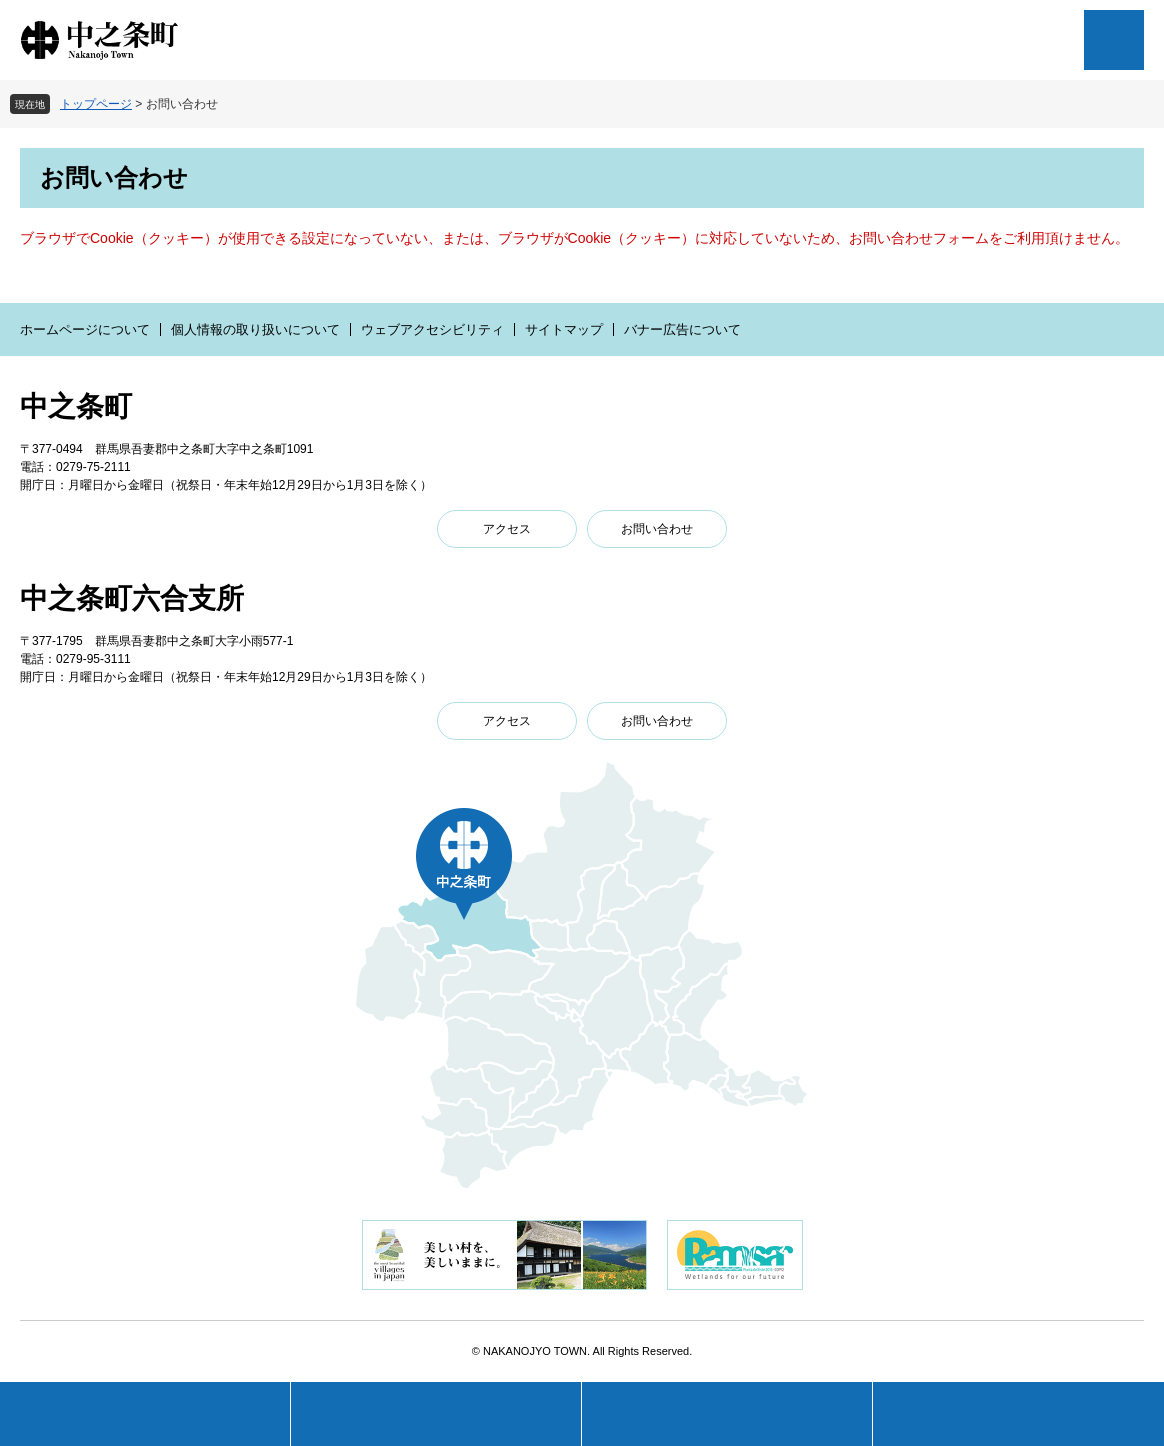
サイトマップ (564, 329)
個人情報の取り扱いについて (255, 329)
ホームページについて (85, 329)
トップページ (96, 104)
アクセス (507, 529)
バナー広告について (682, 329)
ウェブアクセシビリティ (432, 329)
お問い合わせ (657, 529)
